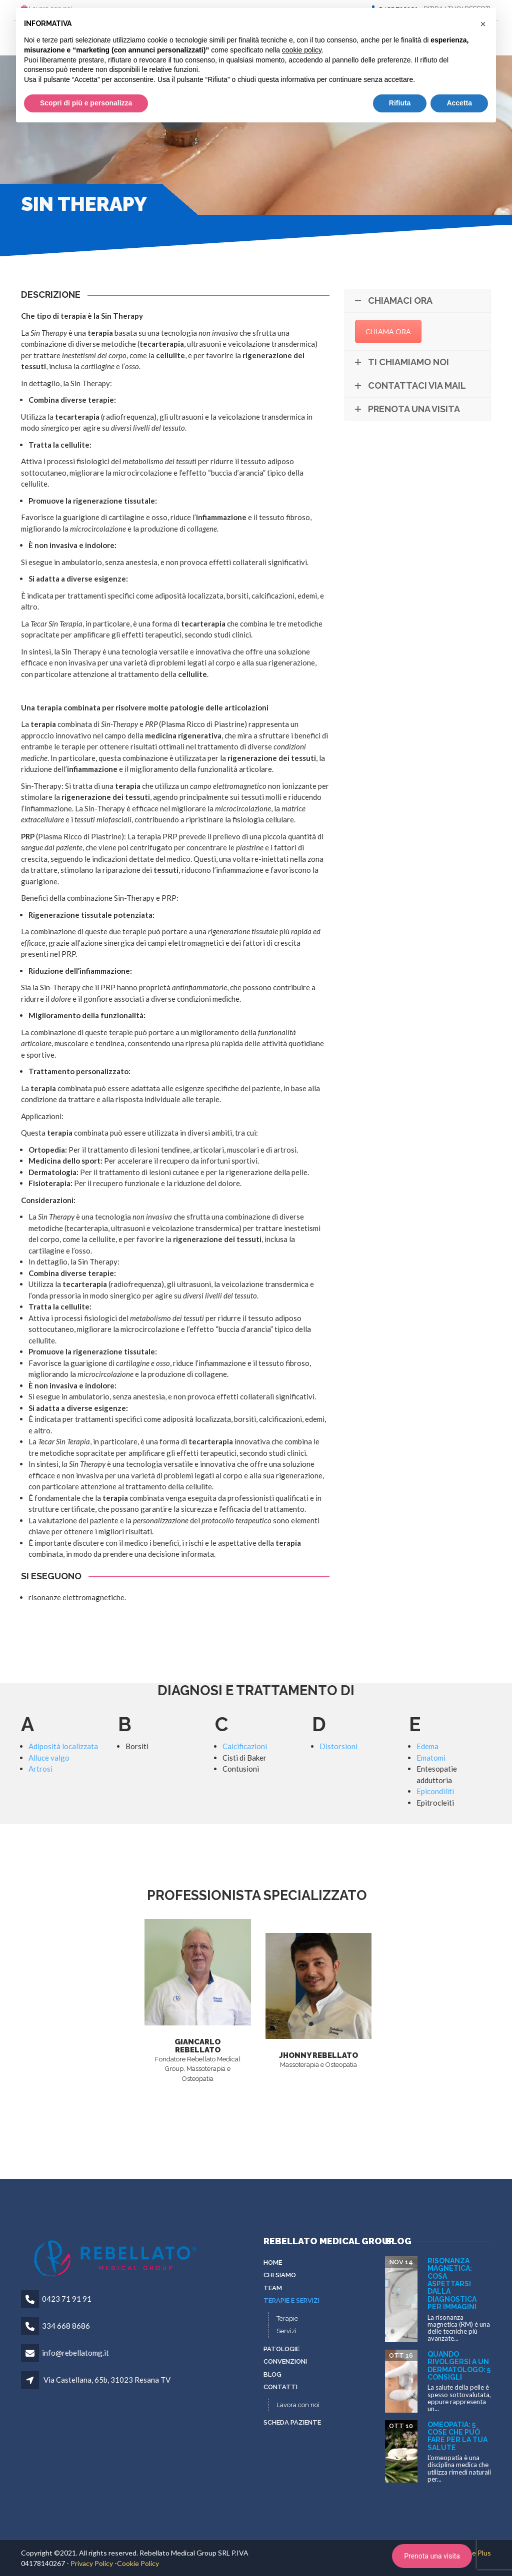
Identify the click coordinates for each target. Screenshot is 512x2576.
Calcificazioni (244, 1746)
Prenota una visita (432, 2556)
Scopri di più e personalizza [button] (86, 103)
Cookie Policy (138, 2563)
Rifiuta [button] (400, 103)
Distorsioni (339, 1746)
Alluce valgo (49, 1757)
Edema (427, 1746)
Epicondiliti (435, 1791)
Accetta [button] (459, 103)
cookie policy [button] (302, 50)
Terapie (287, 2318)
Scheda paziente (292, 2422)
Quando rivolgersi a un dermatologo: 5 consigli (459, 2365)
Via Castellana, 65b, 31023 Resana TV (107, 2379)
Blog (273, 2374)
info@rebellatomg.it (75, 2352)
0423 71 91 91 (67, 2298)
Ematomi (431, 1757)
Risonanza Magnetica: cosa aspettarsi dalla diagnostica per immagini (452, 2284)
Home (273, 2262)
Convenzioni (285, 2361)
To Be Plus (474, 2553)
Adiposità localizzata (63, 1746)
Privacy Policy (91, 2563)
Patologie (282, 2349)
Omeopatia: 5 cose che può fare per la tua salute (458, 2436)
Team (273, 2288)
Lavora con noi (298, 2405)
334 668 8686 (66, 2325)
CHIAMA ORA (388, 331)
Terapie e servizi (292, 2300)
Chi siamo (280, 2275)
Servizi (286, 2331)
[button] (483, 24)
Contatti (281, 2387)
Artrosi (40, 1768)
